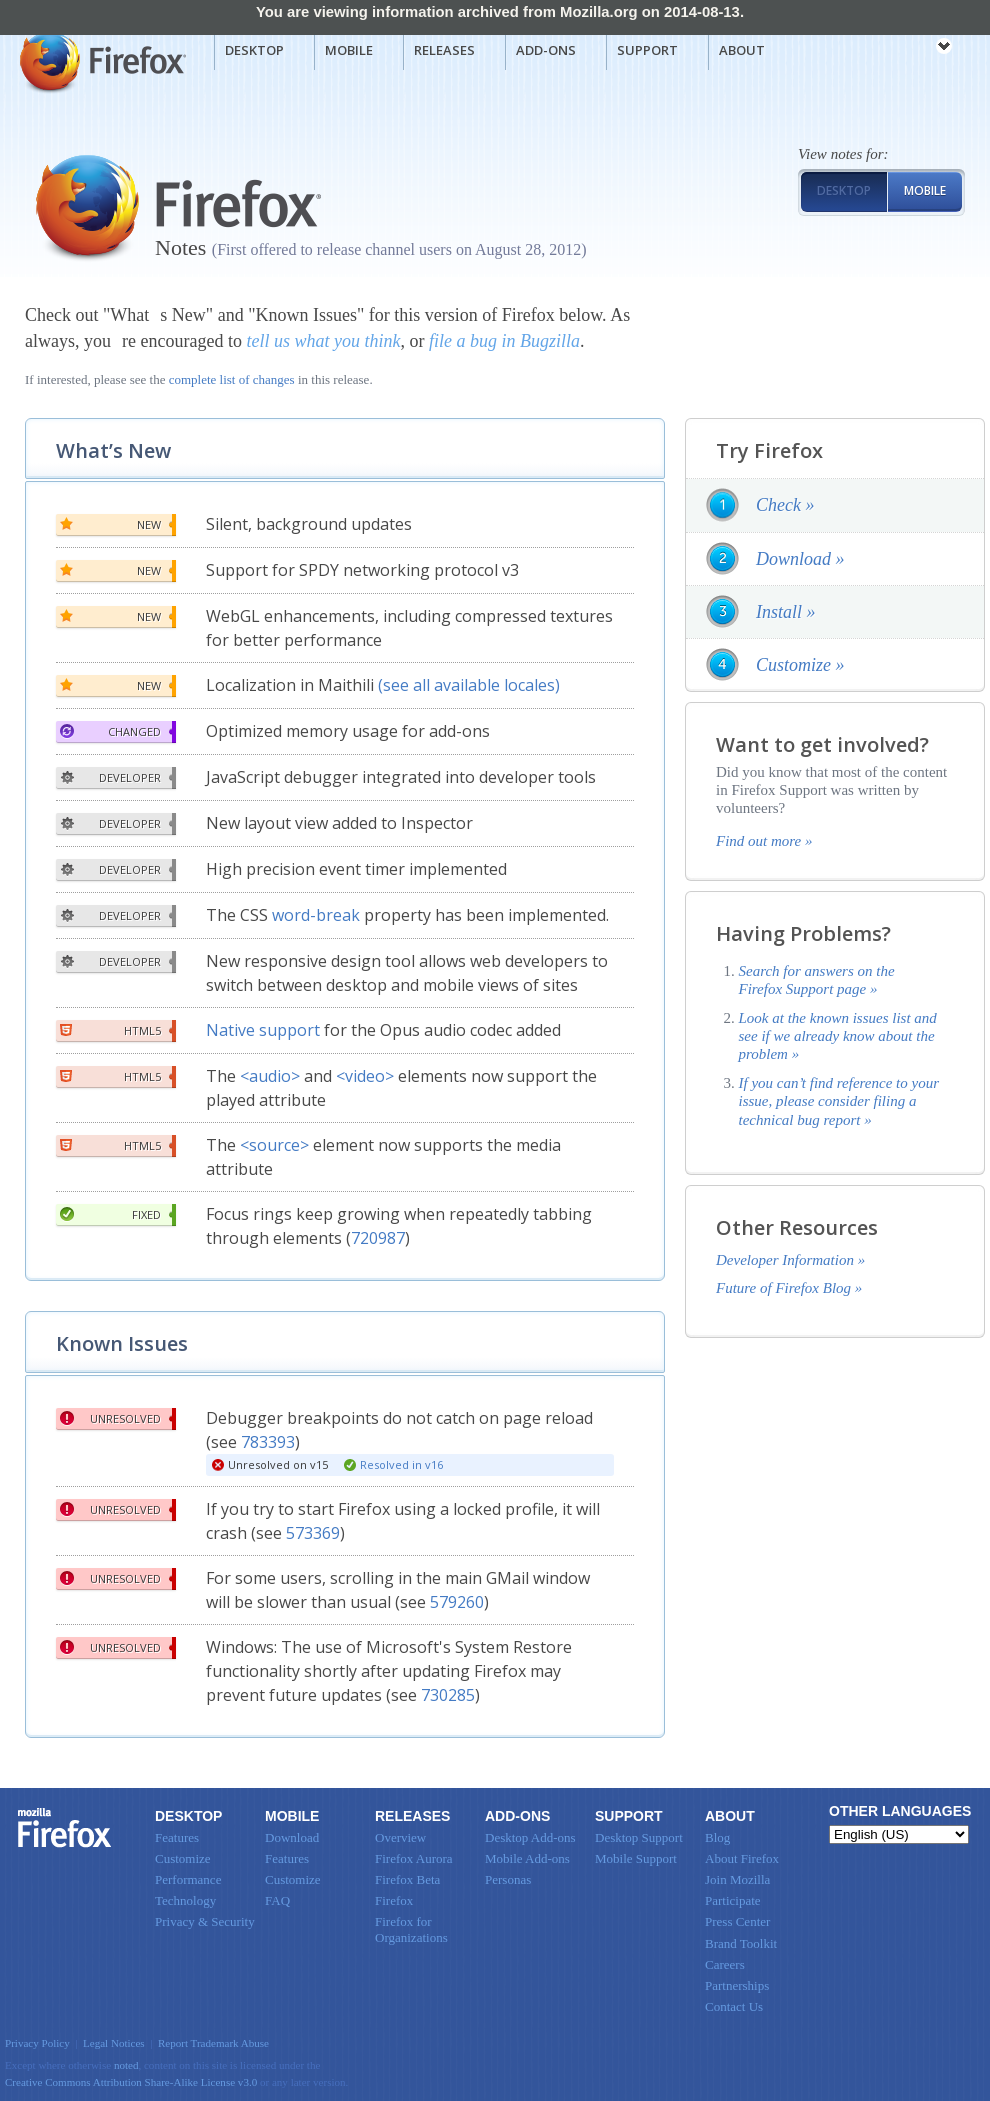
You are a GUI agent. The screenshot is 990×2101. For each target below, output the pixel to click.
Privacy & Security (205, 1921)
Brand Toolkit (741, 1943)
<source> (274, 1145)
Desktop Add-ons (530, 1837)
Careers (725, 1964)
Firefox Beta (407, 1879)
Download (292, 1837)
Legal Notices (114, 2043)
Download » (800, 559)
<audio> (270, 1076)
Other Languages (900, 1811)
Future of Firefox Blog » (789, 1288)
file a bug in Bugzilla (504, 341)
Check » (785, 505)
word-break (316, 915)
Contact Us (734, 2006)
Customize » (800, 665)
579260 (457, 1602)
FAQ (277, 1900)
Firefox (65, 1828)
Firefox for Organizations (411, 1929)
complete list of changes (232, 379)
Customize (183, 1858)
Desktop (254, 50)
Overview (400, 1837)
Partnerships (737, 1985)
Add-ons (546, 50)
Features (177, 1837)
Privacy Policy (37, 2043)
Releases (444, 50)
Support (647, 50)
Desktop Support (639, 1837)
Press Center (737, 1921)
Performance (188, 1879)
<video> (365, 1076)
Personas (508, 1879)
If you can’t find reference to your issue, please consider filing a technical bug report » (839, 1101)
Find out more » (764, 841)
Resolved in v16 (401, 1464)
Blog (717, 1837)
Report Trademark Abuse (213, 2043)
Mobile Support (636, 1858)
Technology (185, 1900)
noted (126, 2065)
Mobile (349, 50)
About (742, 50)
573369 (313, 1533)
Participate (733, 1900)
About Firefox (742, 1858)
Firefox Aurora (414, 1858)
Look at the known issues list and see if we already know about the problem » (838, 1036)
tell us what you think (323, 341)
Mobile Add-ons (527, 1858)
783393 (268, 1442)
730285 (448, 1695)
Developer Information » (790, 1260)
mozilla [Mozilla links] (900, 49)
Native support (263, 1030)
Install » (786, 612)
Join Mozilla (737, 1879)
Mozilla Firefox (100, 61)
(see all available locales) (469, 685)
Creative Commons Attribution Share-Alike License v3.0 (131, 2082)
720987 (378, 1238)
